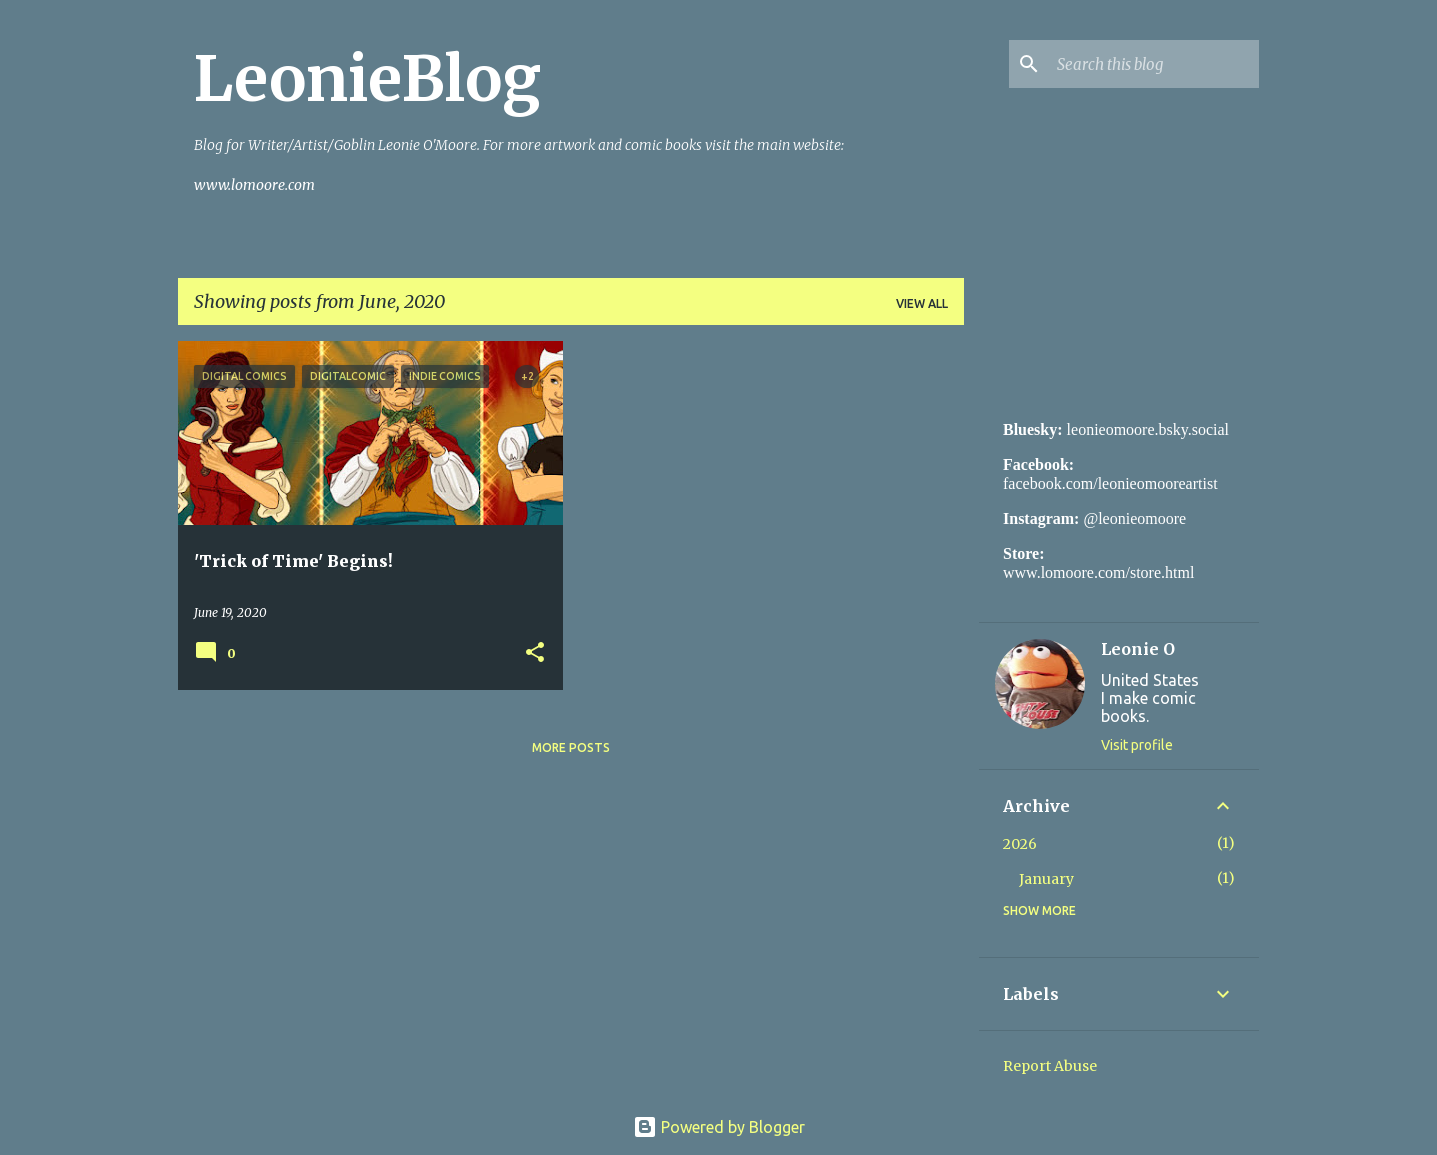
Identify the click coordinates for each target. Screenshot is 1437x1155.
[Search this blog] (1154, 64)
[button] (535, 653)
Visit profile (1137, 745)
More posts (571, 747)
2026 (1020, 844)
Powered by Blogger (719, 1127)
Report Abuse (1050, 1066)
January (1046, 879)
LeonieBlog (367, 79)
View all (922, 303)
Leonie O (1138, 649)
